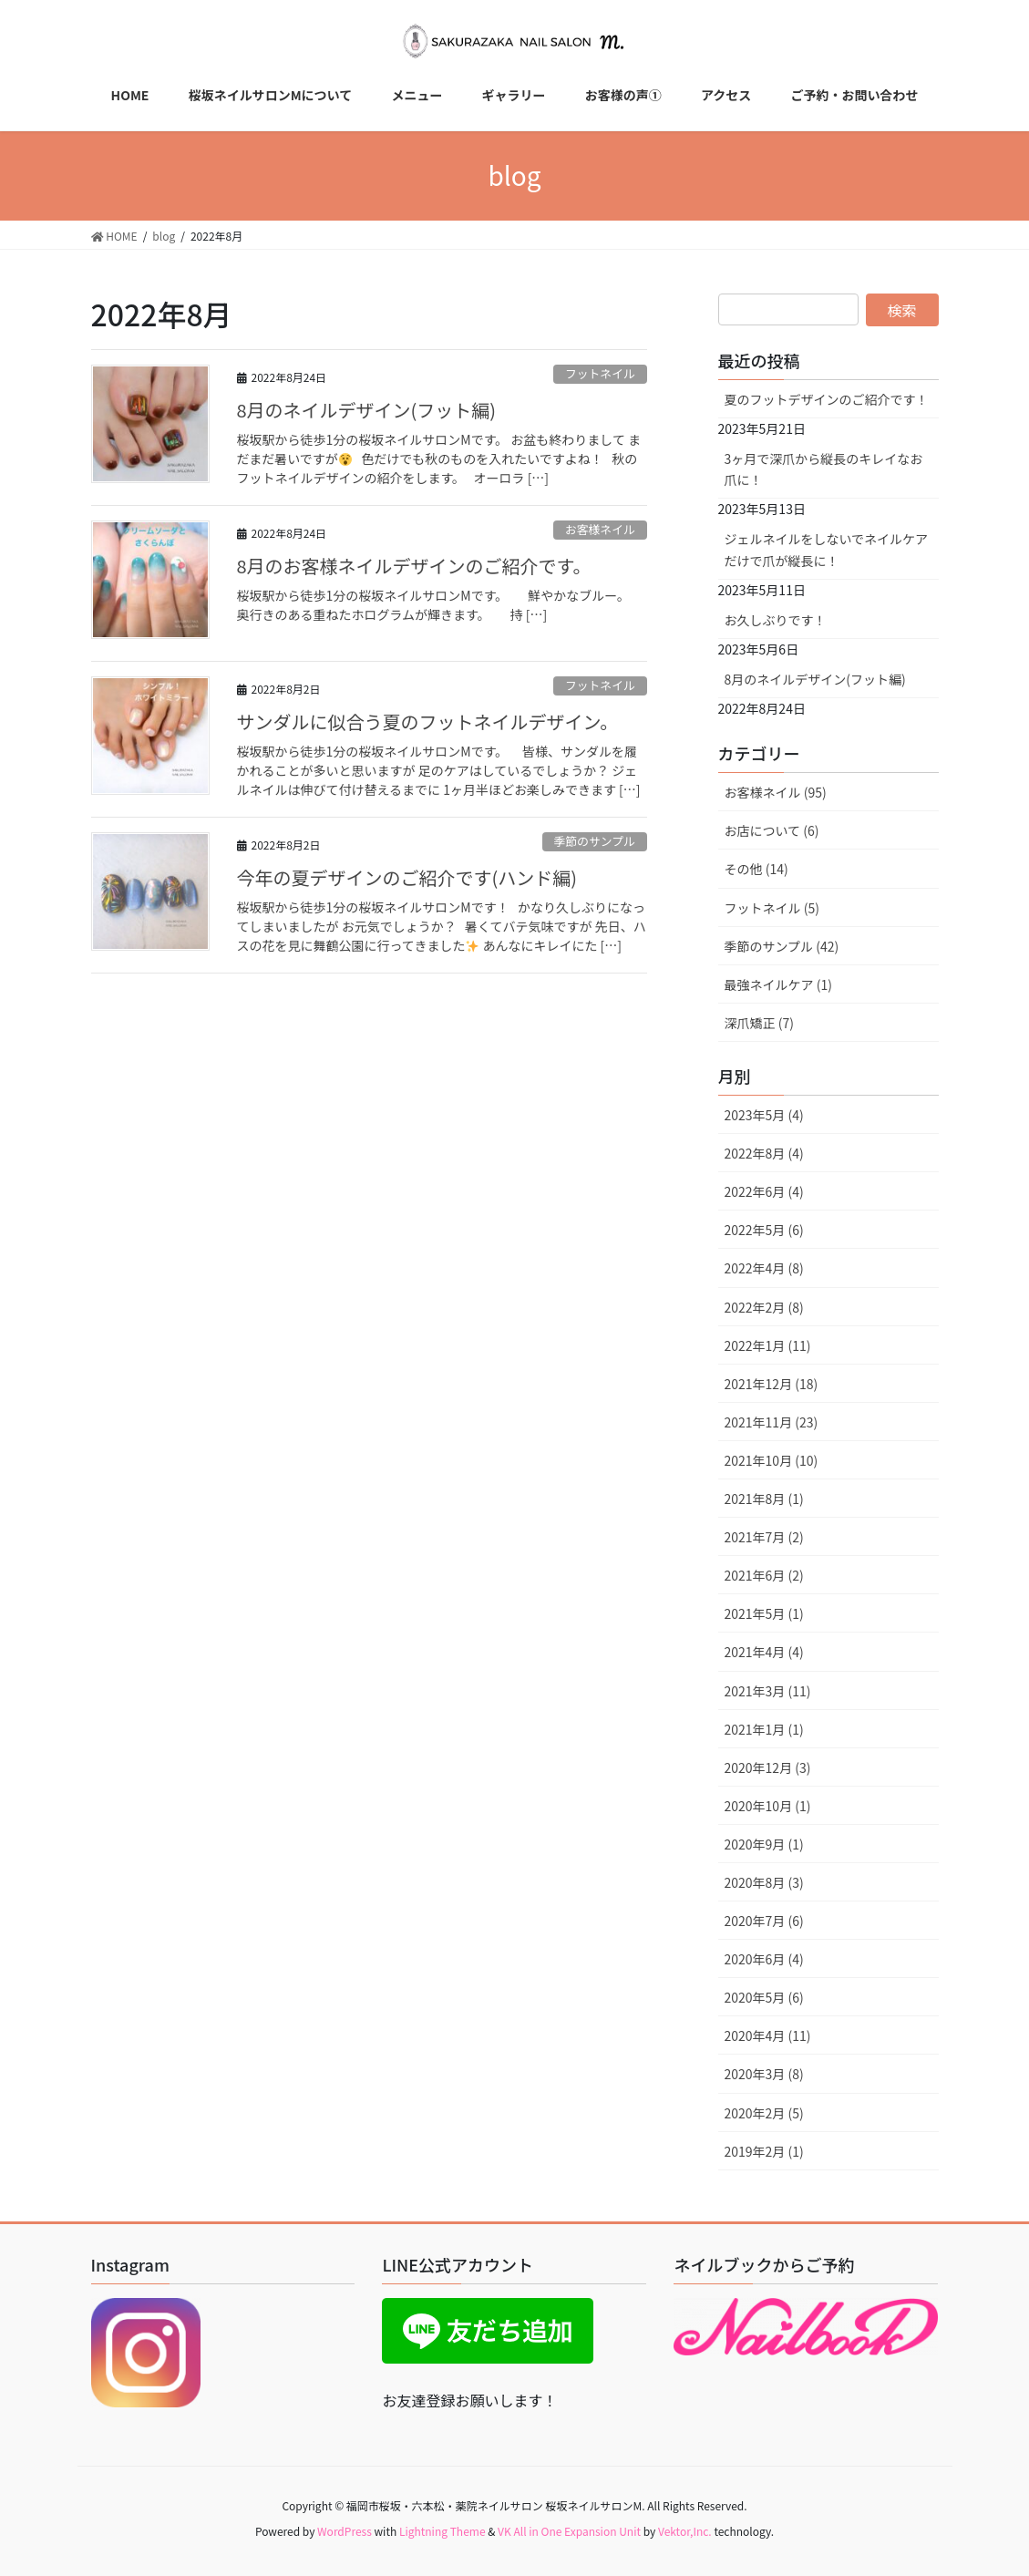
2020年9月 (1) (764, 1844)
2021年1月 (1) (764, 1729)
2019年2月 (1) (764, 2151)
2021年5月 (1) (764, 1613)
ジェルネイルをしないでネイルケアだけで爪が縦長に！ (827, 549)
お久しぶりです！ (776, 620)
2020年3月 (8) (764, 2074)
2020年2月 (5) (764, 2113)
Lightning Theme (442, 2531)
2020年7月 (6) (764, 1920)
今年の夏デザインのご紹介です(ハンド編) (407, 877)
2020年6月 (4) (764, 1959)
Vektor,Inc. (685, 2531)
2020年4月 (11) (768, 2035)
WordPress (344, 2531)
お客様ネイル (600, 529)
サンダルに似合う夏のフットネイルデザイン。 (428, 721)
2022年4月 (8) (764, 1268)
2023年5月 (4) (764, 1115)
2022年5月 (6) (764, 1230)
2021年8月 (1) (764, 1498)
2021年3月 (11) (768, 1691)
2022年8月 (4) (764, 1153)
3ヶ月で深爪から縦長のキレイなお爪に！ (824, 469)
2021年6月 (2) (764, 1575)
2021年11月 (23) (771, 1422)
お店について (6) (772, 830)
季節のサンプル (594, 841)
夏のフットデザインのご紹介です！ (827, 399)
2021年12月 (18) (771, 1384)
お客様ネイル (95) (776, 792)
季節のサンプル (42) (782, 946)
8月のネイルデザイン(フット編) (367, 410)
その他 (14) (756, 869)
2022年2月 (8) (764, 1307)
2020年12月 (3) (768, 1767)
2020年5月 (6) (764, 1997)
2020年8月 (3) (764, 1882)
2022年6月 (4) (764, 1191)
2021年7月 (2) (764, 1537)
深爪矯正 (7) (759, 1023)
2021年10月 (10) (771, 1460)
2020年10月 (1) (768, 1806)
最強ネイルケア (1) (778, 984)
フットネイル (600, 373)
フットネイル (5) (772, 908)
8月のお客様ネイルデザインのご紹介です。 (414, 565)
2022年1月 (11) (768, 1345)
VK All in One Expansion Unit (569, 2531)
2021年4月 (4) (764, 1652)
